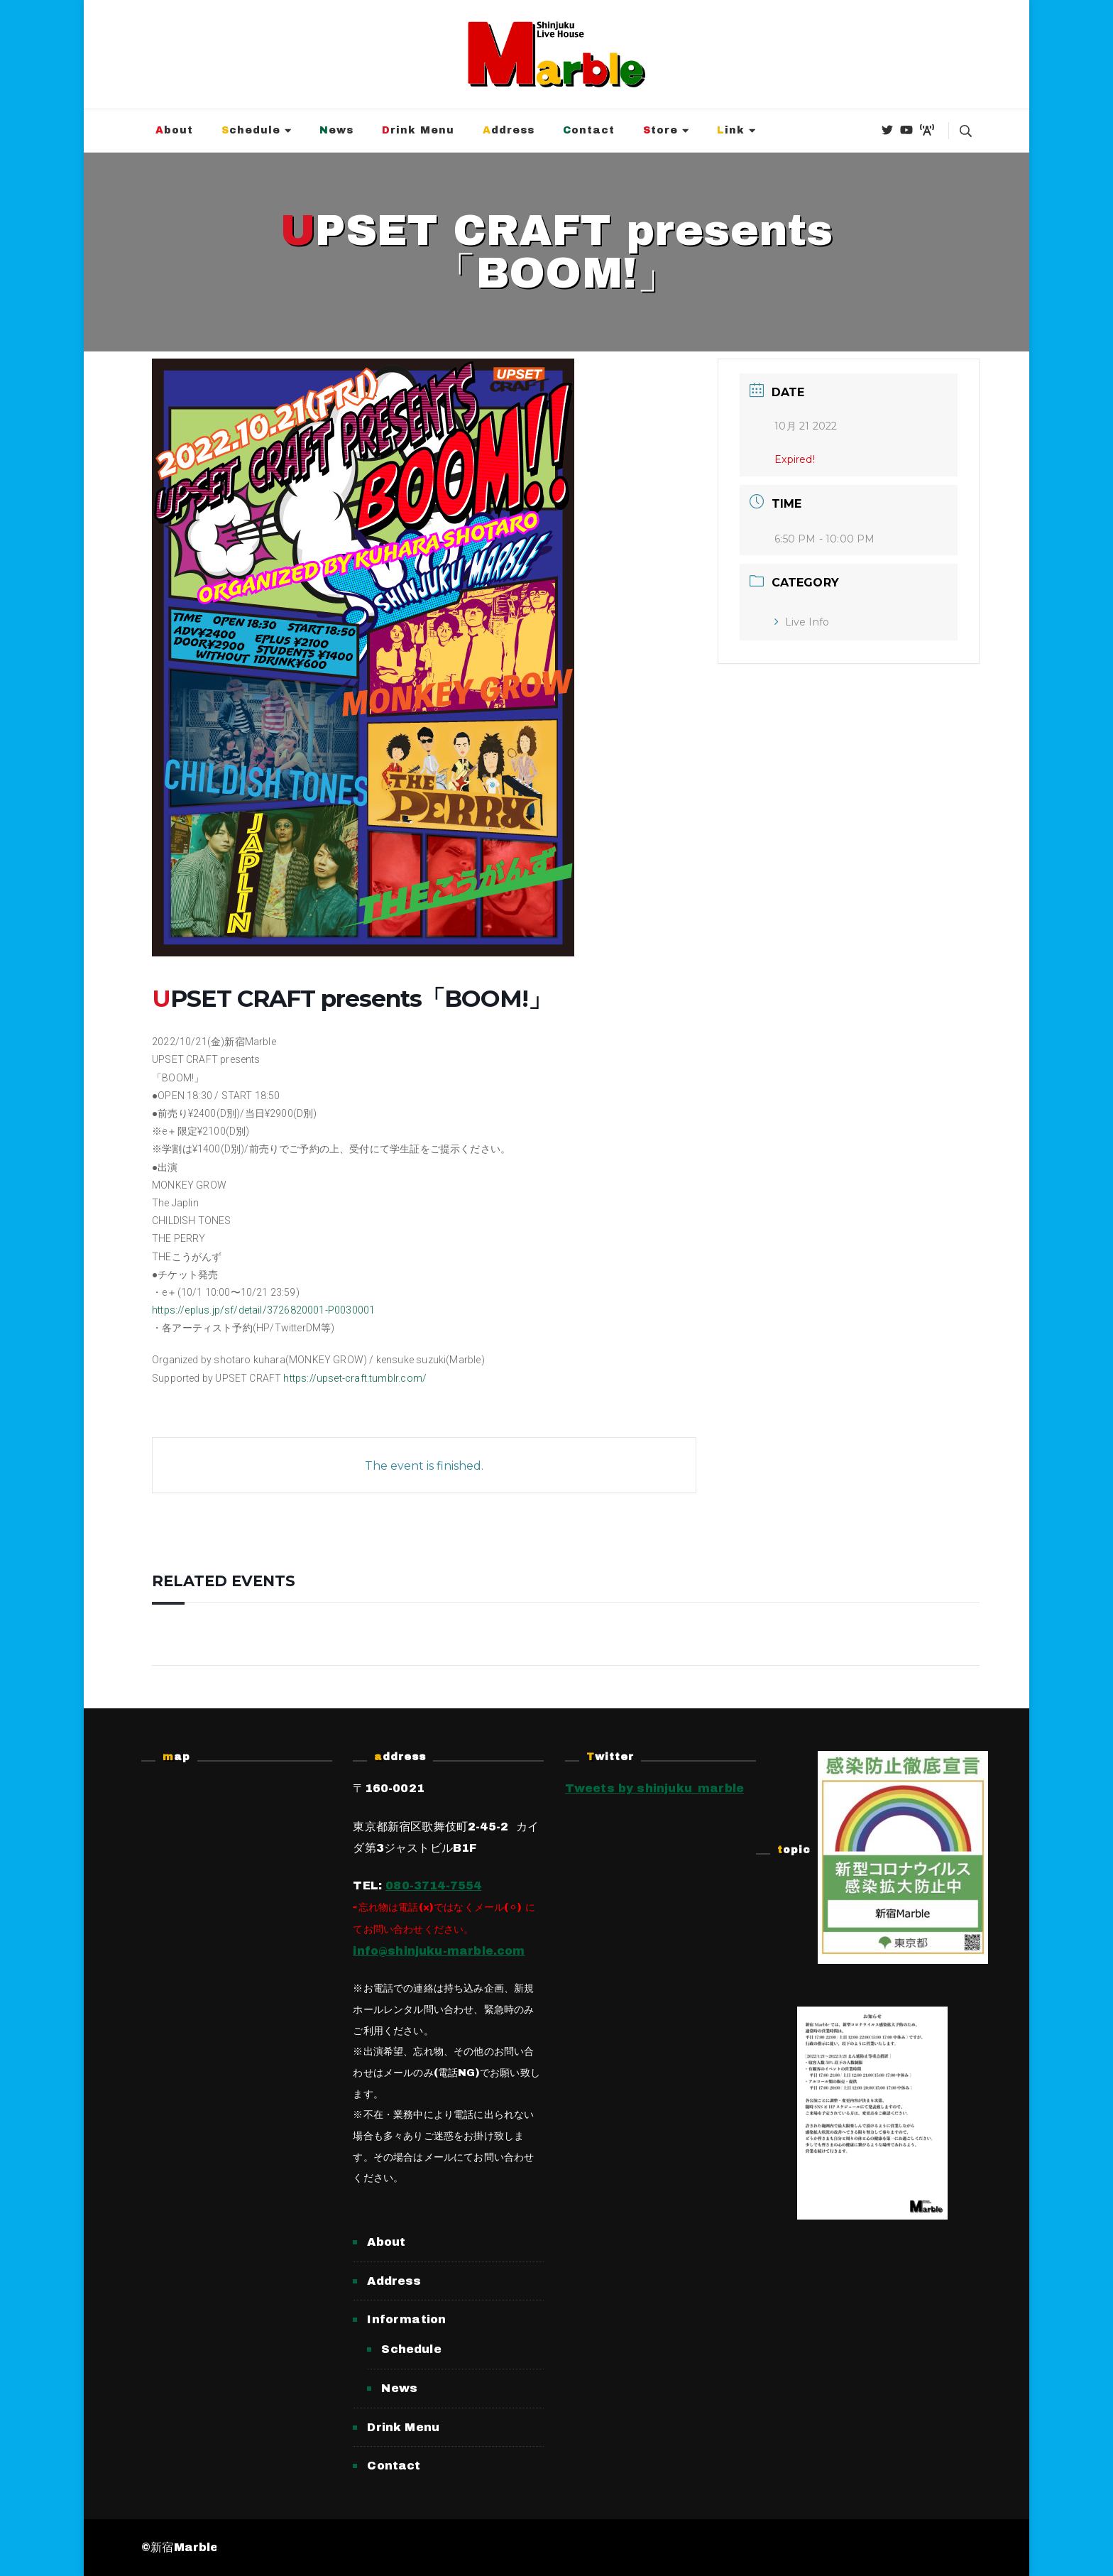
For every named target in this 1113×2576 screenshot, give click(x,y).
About (174, 130)
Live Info (801, 622)
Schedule (250, 130)
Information (406, 2319)
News (336, 130)
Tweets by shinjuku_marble (655, 1788)
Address (508, 130)
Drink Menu (418, 130)
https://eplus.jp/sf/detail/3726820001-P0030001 (263, 1310)
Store (660, 130)
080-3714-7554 (433, 1885)
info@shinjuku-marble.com (439, 1951)
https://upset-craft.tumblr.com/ (355, 1378)
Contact (589, 130)
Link (731, 130)
